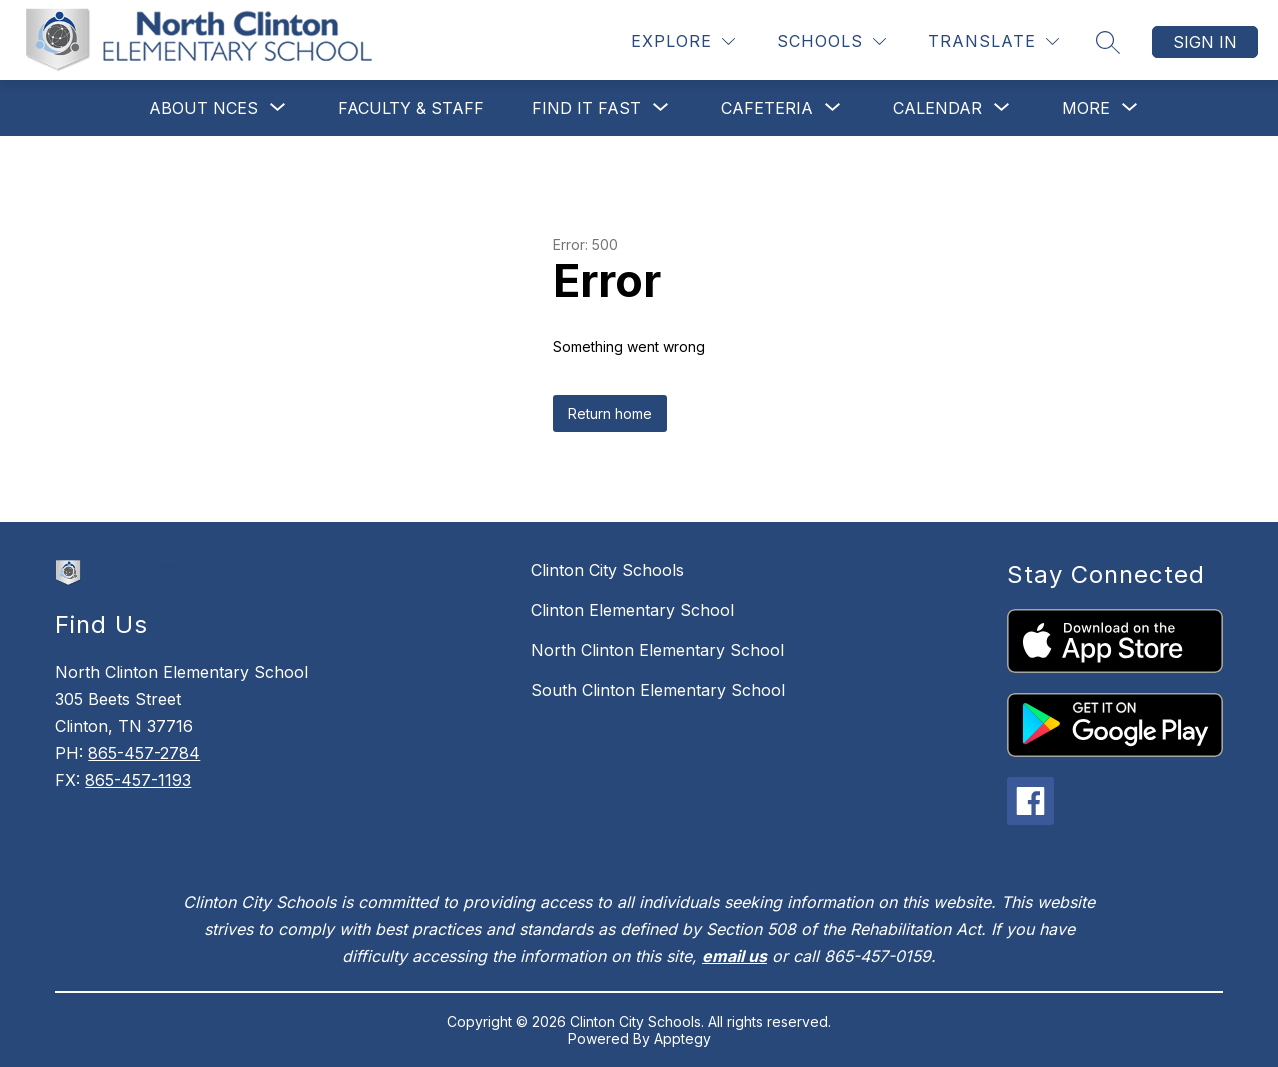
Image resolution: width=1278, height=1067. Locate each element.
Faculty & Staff (411, 108)
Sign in (1205, 42)
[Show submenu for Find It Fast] (586, 108)
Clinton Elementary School (632, 610)
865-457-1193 (138, 780)
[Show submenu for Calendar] (937, 108)
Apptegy (682, 1038)
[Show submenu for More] (1086, 108)
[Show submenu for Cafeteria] (767, 108)
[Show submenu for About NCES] (203, 108)
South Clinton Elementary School (658, 690)
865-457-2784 (144, 753)
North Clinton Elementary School (657, 650)
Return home (610, 413)
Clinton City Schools (607, 570)
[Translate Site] (993, 41)
